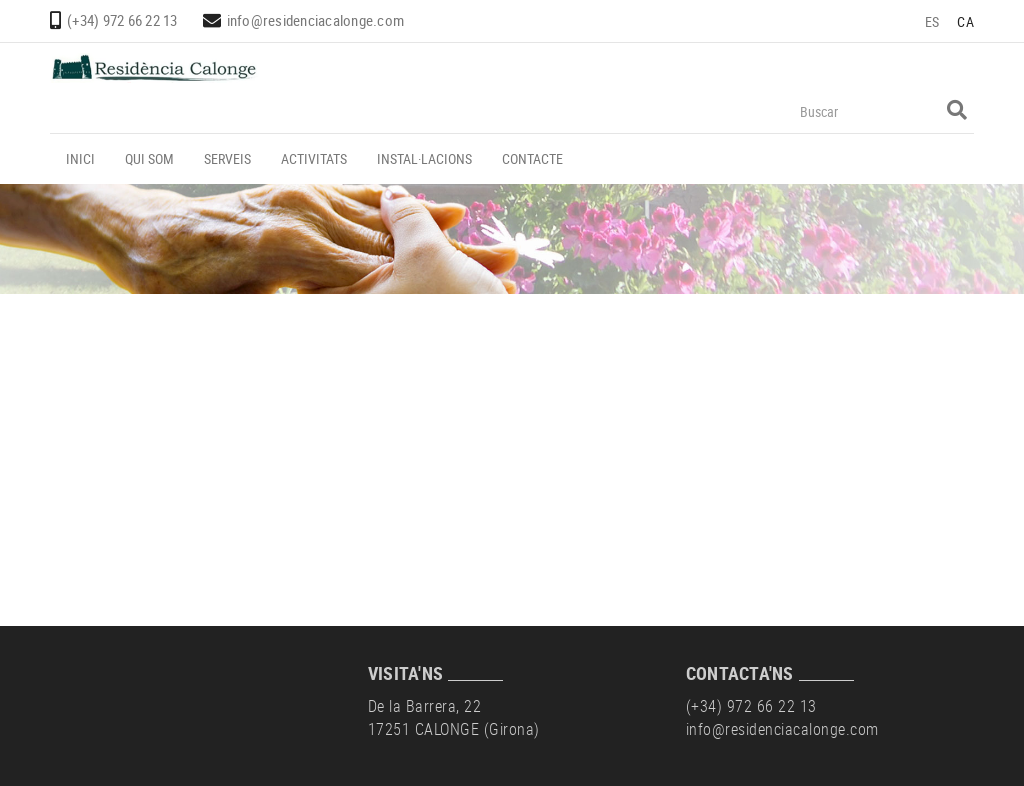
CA (965, 21)
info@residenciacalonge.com (316, 20)
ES (932, 21)
